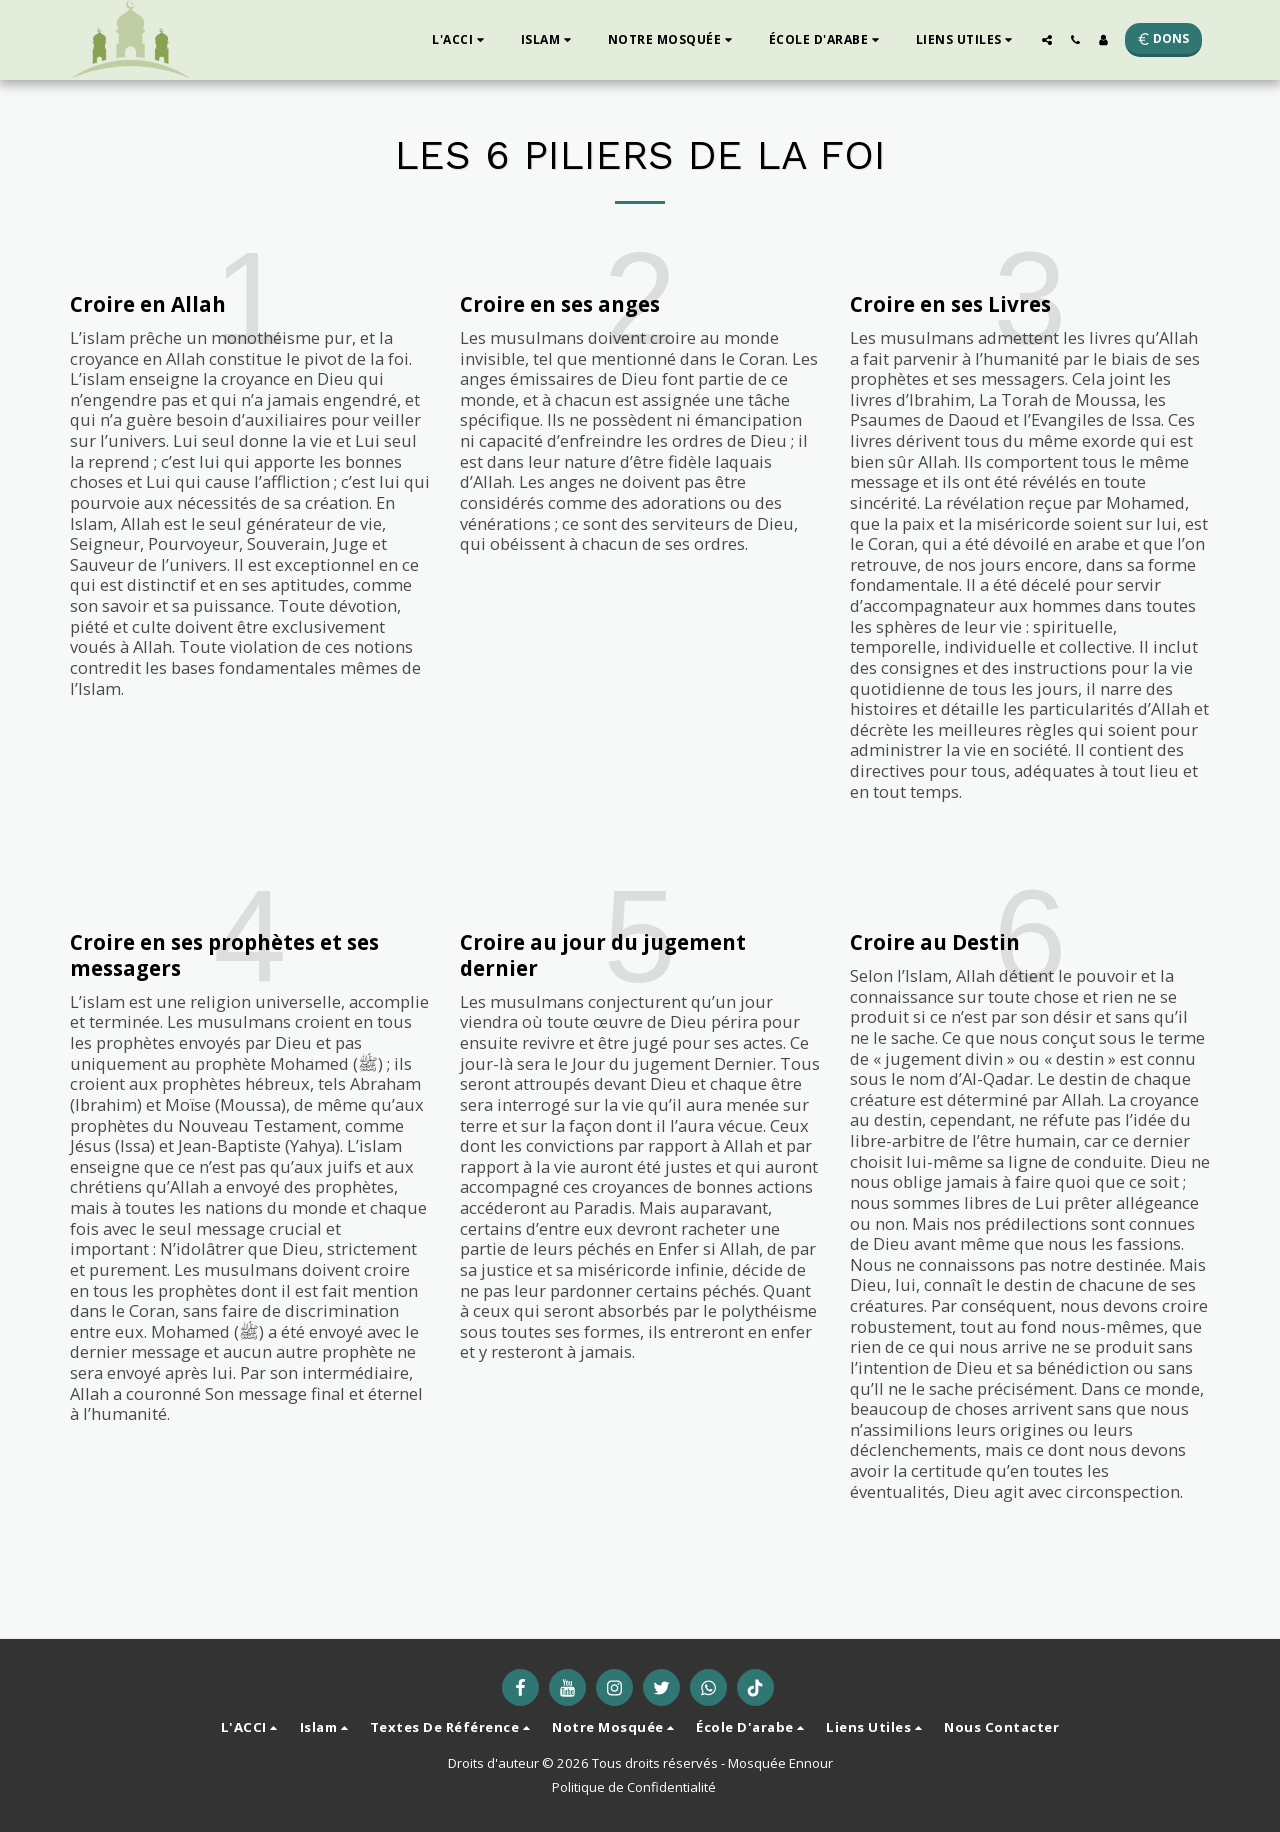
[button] (460, 40)
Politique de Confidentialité (634, 1787)
